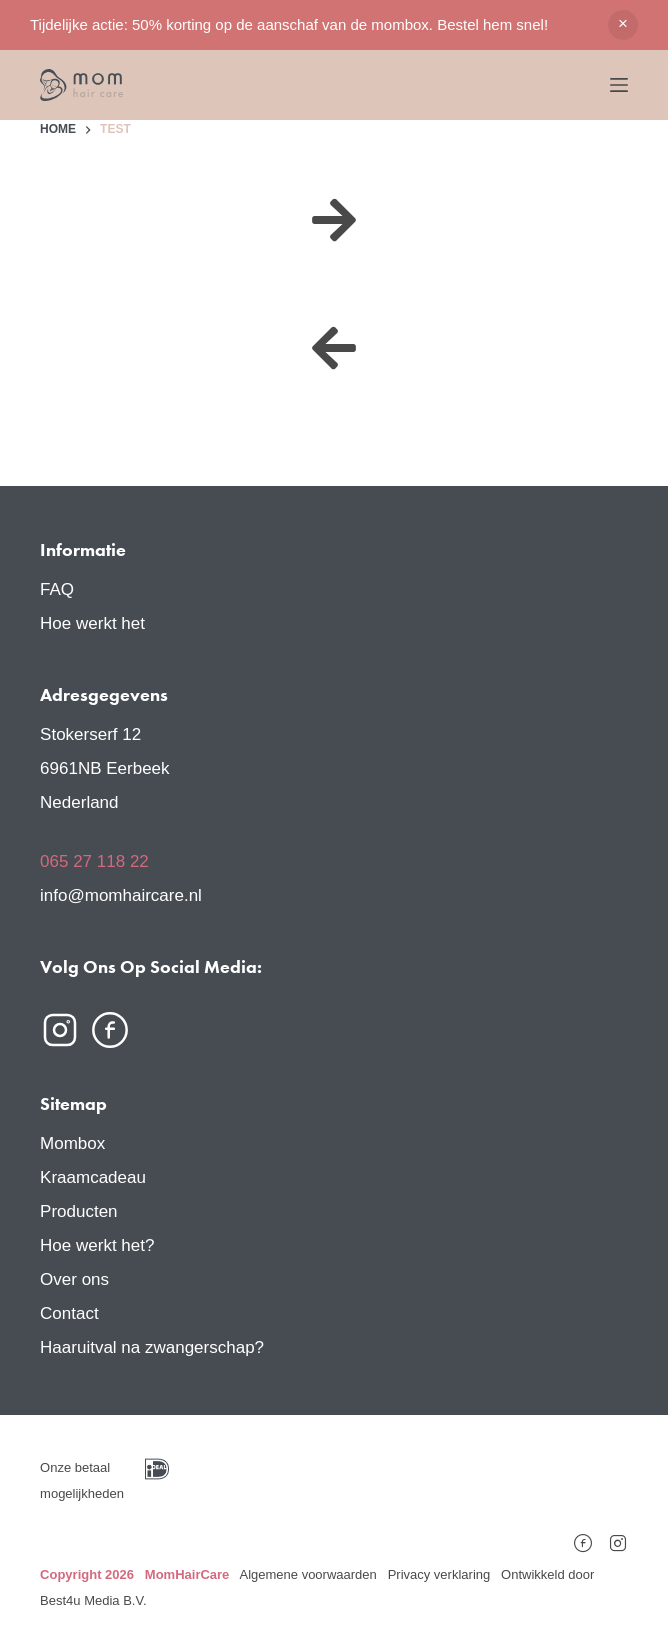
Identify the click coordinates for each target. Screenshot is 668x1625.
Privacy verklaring (439, 1574)
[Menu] (619, 85)
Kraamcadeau (93, 1177)
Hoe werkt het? (97, 1245)
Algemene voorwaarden (307, 1574)
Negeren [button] (623, 25)
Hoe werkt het (92, 623)
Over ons (74, 1279)
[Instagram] (618, 1537)
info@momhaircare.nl (121, 895)
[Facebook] (583, 1537)
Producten (79, 1211)
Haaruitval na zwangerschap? (152, 1347)
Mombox (72, 1143)
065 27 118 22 (94, 861)
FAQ (57, 589)
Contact (69, 1313)
